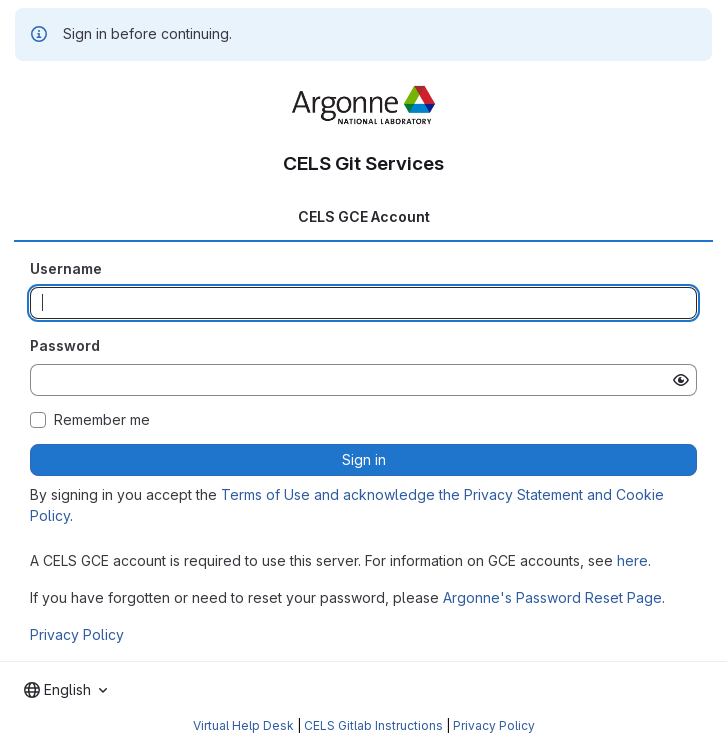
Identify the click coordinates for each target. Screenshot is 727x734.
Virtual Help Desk (243, 725)
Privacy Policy (77, 634)
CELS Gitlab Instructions (373, 725)
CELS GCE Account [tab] (364, 216)
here (632, 560)
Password (65, 345)
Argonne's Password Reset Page (552, 597)
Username (66, 268)
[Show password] (681, 380)
